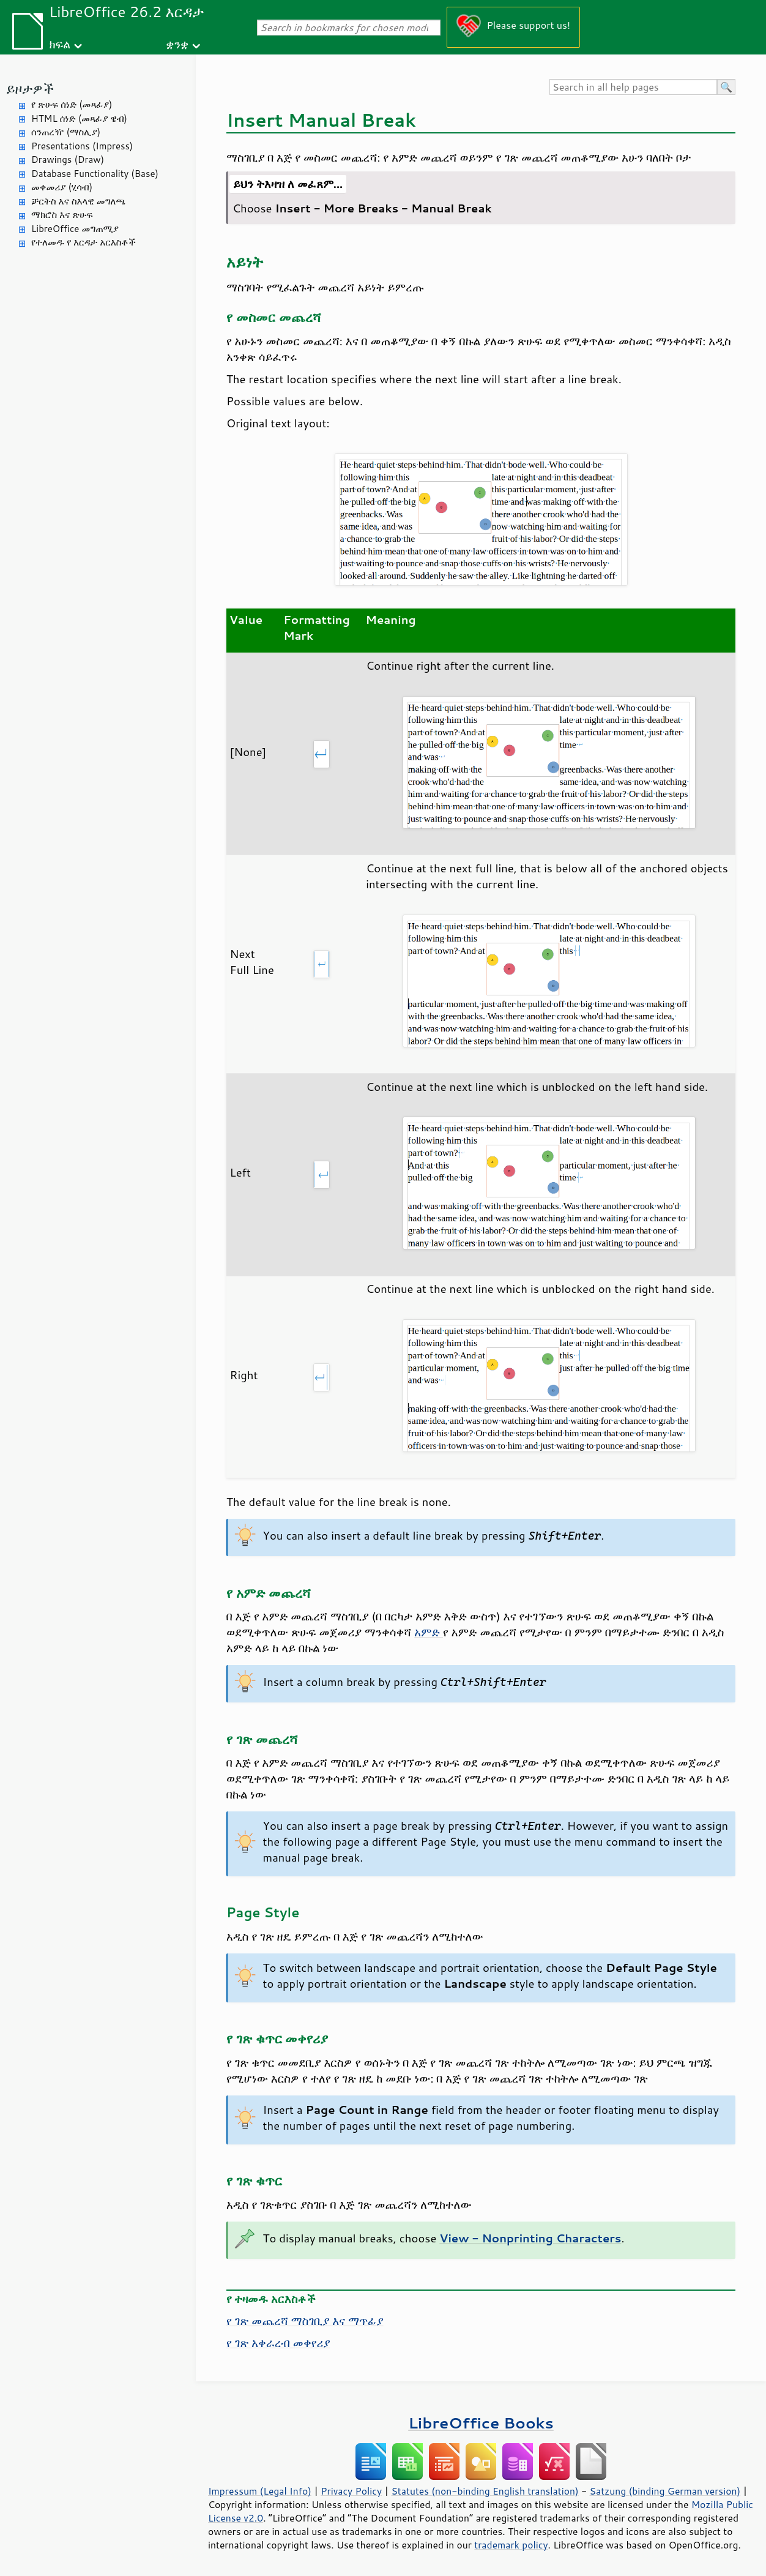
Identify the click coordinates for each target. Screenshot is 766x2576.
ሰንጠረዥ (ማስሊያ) (65, 131)
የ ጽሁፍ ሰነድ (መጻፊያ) (71, 104)
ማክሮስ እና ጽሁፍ (62, 214)
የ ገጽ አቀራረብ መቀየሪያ (278, 2343)
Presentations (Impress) (82, 146)
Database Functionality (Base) (94, 173)
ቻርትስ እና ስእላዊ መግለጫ (78, 201)
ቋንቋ (177, 44)
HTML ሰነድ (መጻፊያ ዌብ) (79, 118)
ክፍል (59, 44)
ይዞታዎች (30, 88)
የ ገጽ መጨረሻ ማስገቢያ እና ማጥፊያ (305, 2321)
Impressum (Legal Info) (259, 2491)
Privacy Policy (351, 2491)
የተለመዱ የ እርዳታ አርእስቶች (83, 242)
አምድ (428, 1632)
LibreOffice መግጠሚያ (75, 228)
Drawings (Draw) (67, 159)
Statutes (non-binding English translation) (484, 2491)
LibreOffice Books (481, 2422)
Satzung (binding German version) (665, 2491)
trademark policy (511, 2545)
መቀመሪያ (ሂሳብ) (61, 187)
